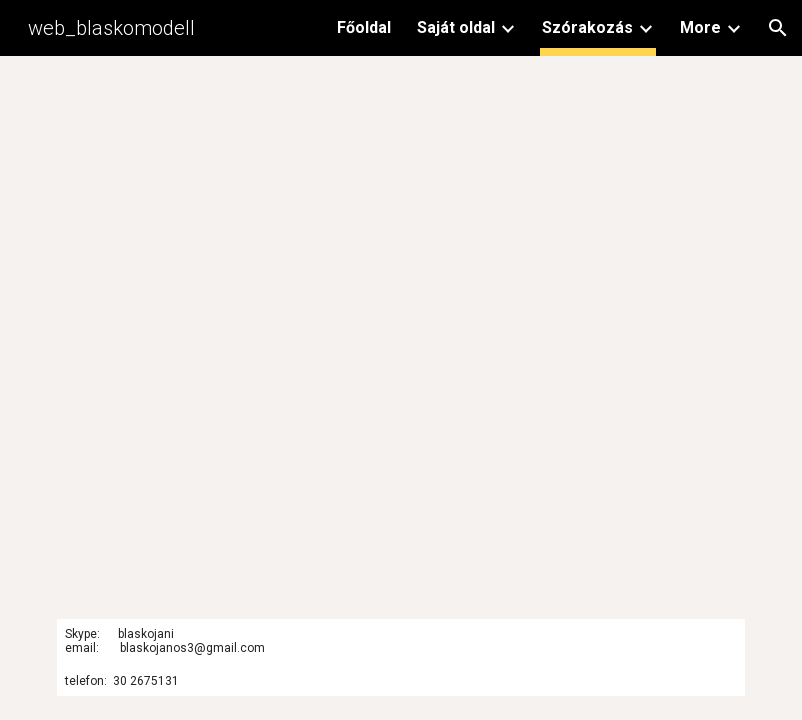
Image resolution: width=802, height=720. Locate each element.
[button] (778, 28)
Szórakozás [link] (587, 27)
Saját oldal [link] (456, 27)
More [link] (700, 27)
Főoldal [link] (364, 27)
